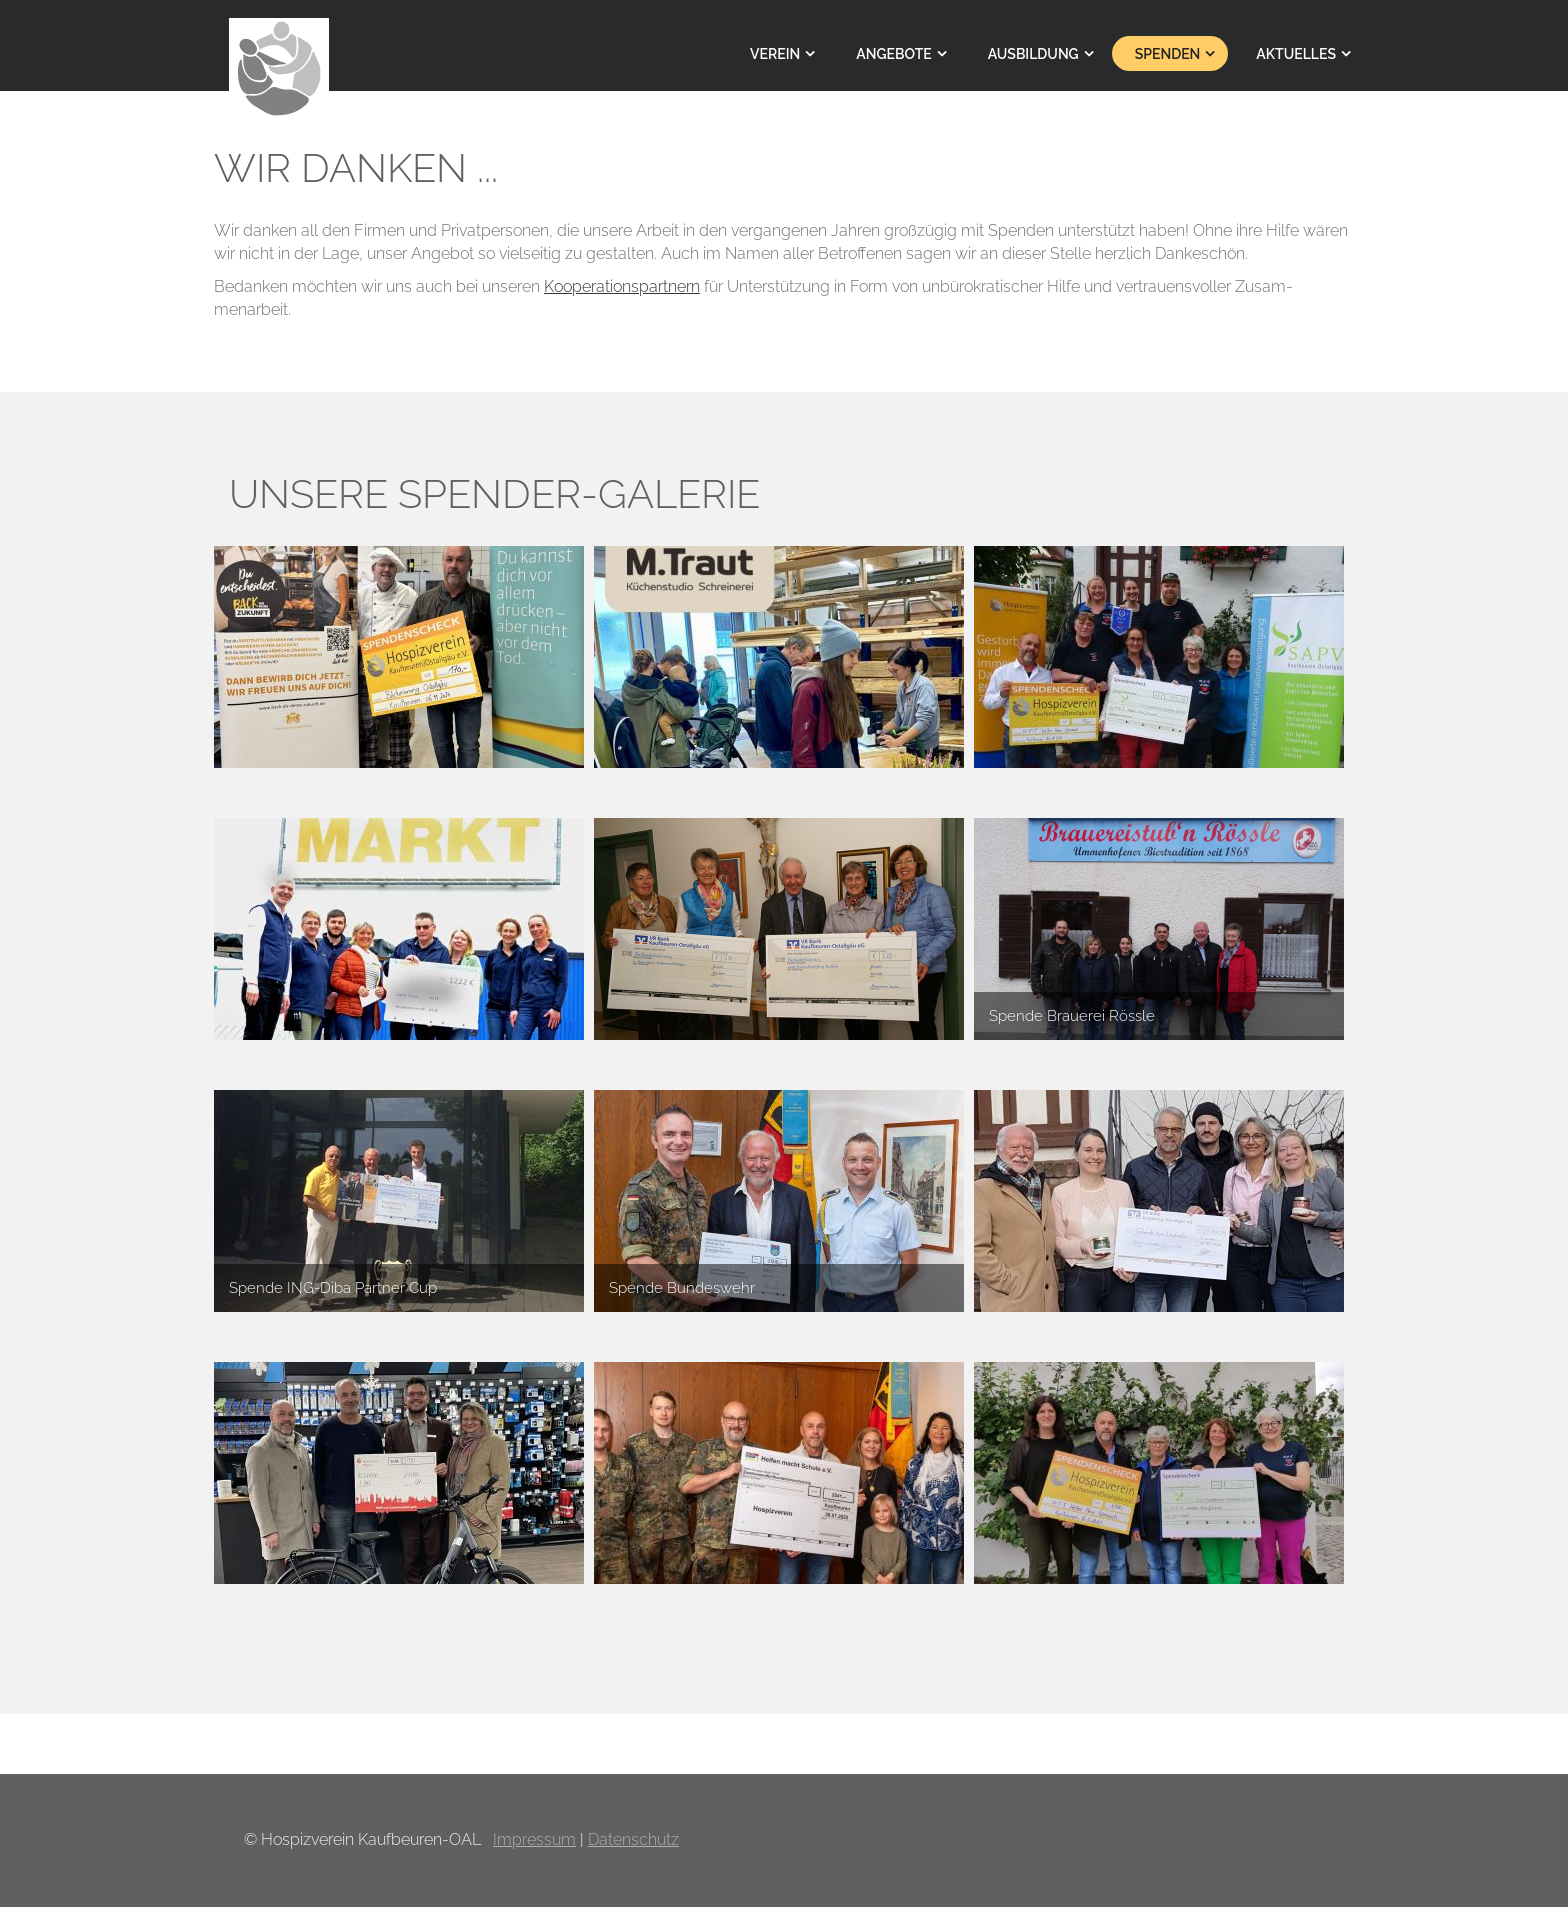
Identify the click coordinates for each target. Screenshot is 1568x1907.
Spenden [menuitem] (1168, 54)
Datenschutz (633, 1839)
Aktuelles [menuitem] (1296, 54)
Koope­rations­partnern (622, 286)
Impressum (534, 1839)
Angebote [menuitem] (893, 54)
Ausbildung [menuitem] (1033, 54)
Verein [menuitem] (775, 54)
